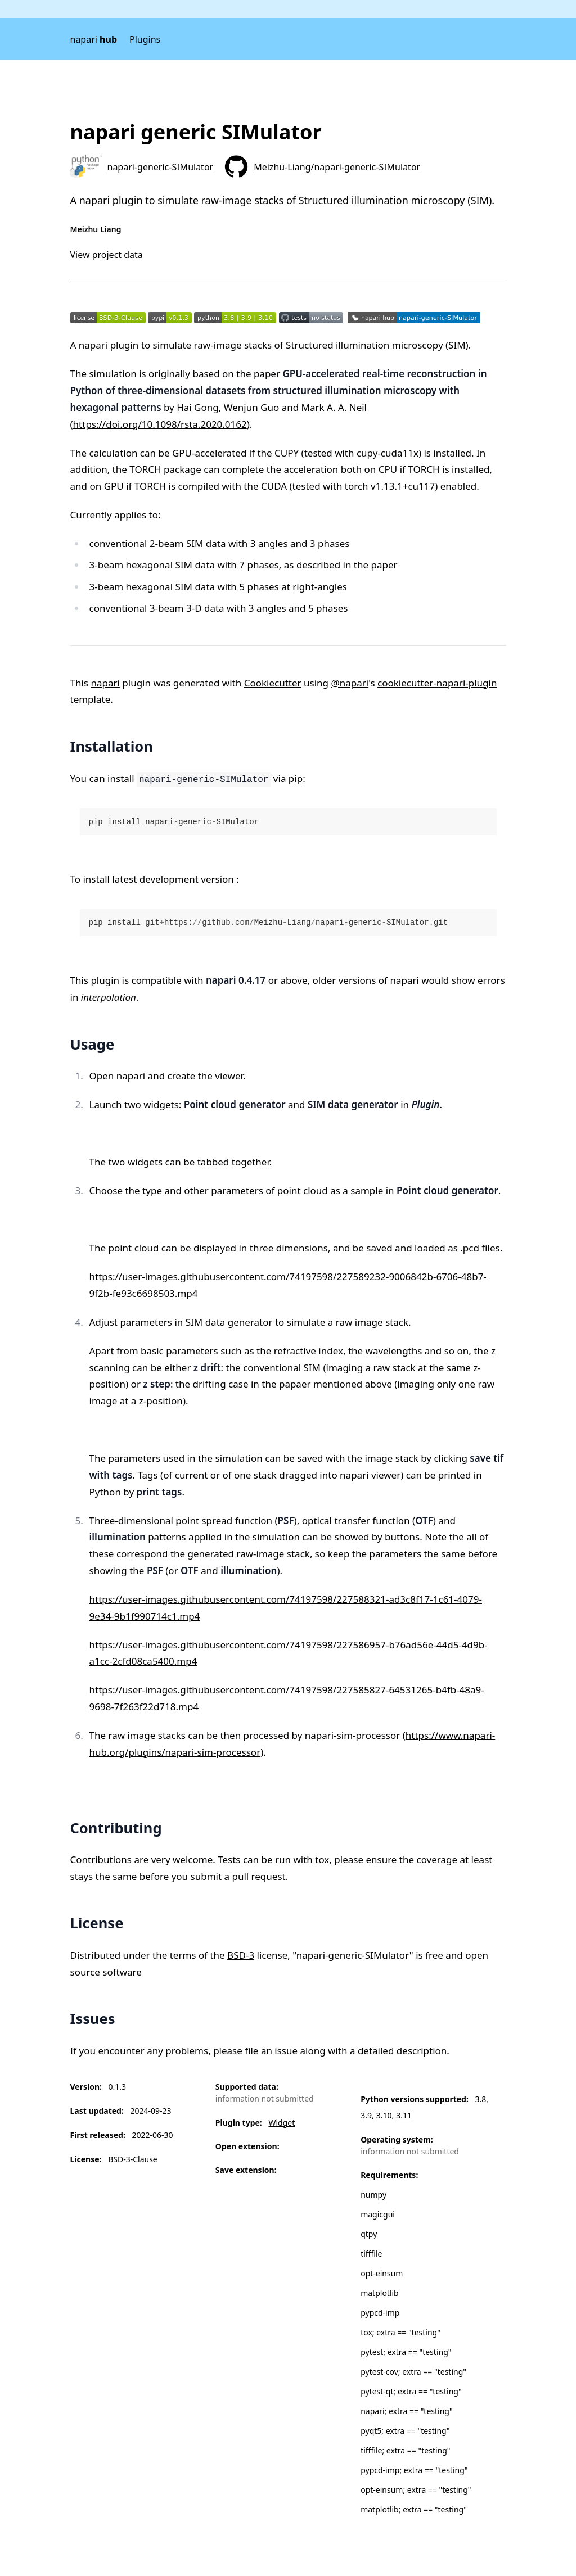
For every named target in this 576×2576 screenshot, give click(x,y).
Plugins (144, 39)
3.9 (366, 2115)
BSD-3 (240, 1955)
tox (322, 1859)
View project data (106, 254)
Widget (281, 2122)
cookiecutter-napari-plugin (437, 682)
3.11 (404, 2115)
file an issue (271, 2050)
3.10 (384, 2115)
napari (94, 39)
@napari (349, 682)
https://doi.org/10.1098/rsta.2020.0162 (160, 424)
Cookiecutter (273, 682)
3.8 (481, 2099)
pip (296, 778)
